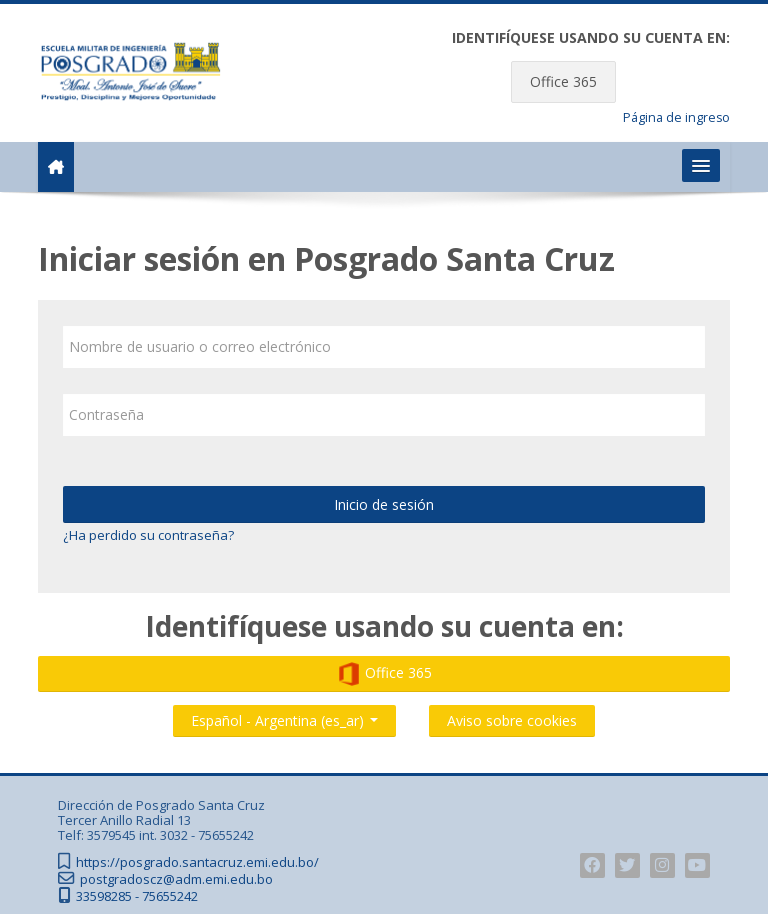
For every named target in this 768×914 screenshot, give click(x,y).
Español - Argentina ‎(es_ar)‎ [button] (284, 716)
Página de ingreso (676, 117)
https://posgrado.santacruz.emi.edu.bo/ (197, 862)
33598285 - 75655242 (137, 896)
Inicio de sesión (384, 504)
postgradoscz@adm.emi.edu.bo (176, 879)
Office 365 (563, 81)
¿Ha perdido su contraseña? (148, 535)
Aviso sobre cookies (512, 720)
